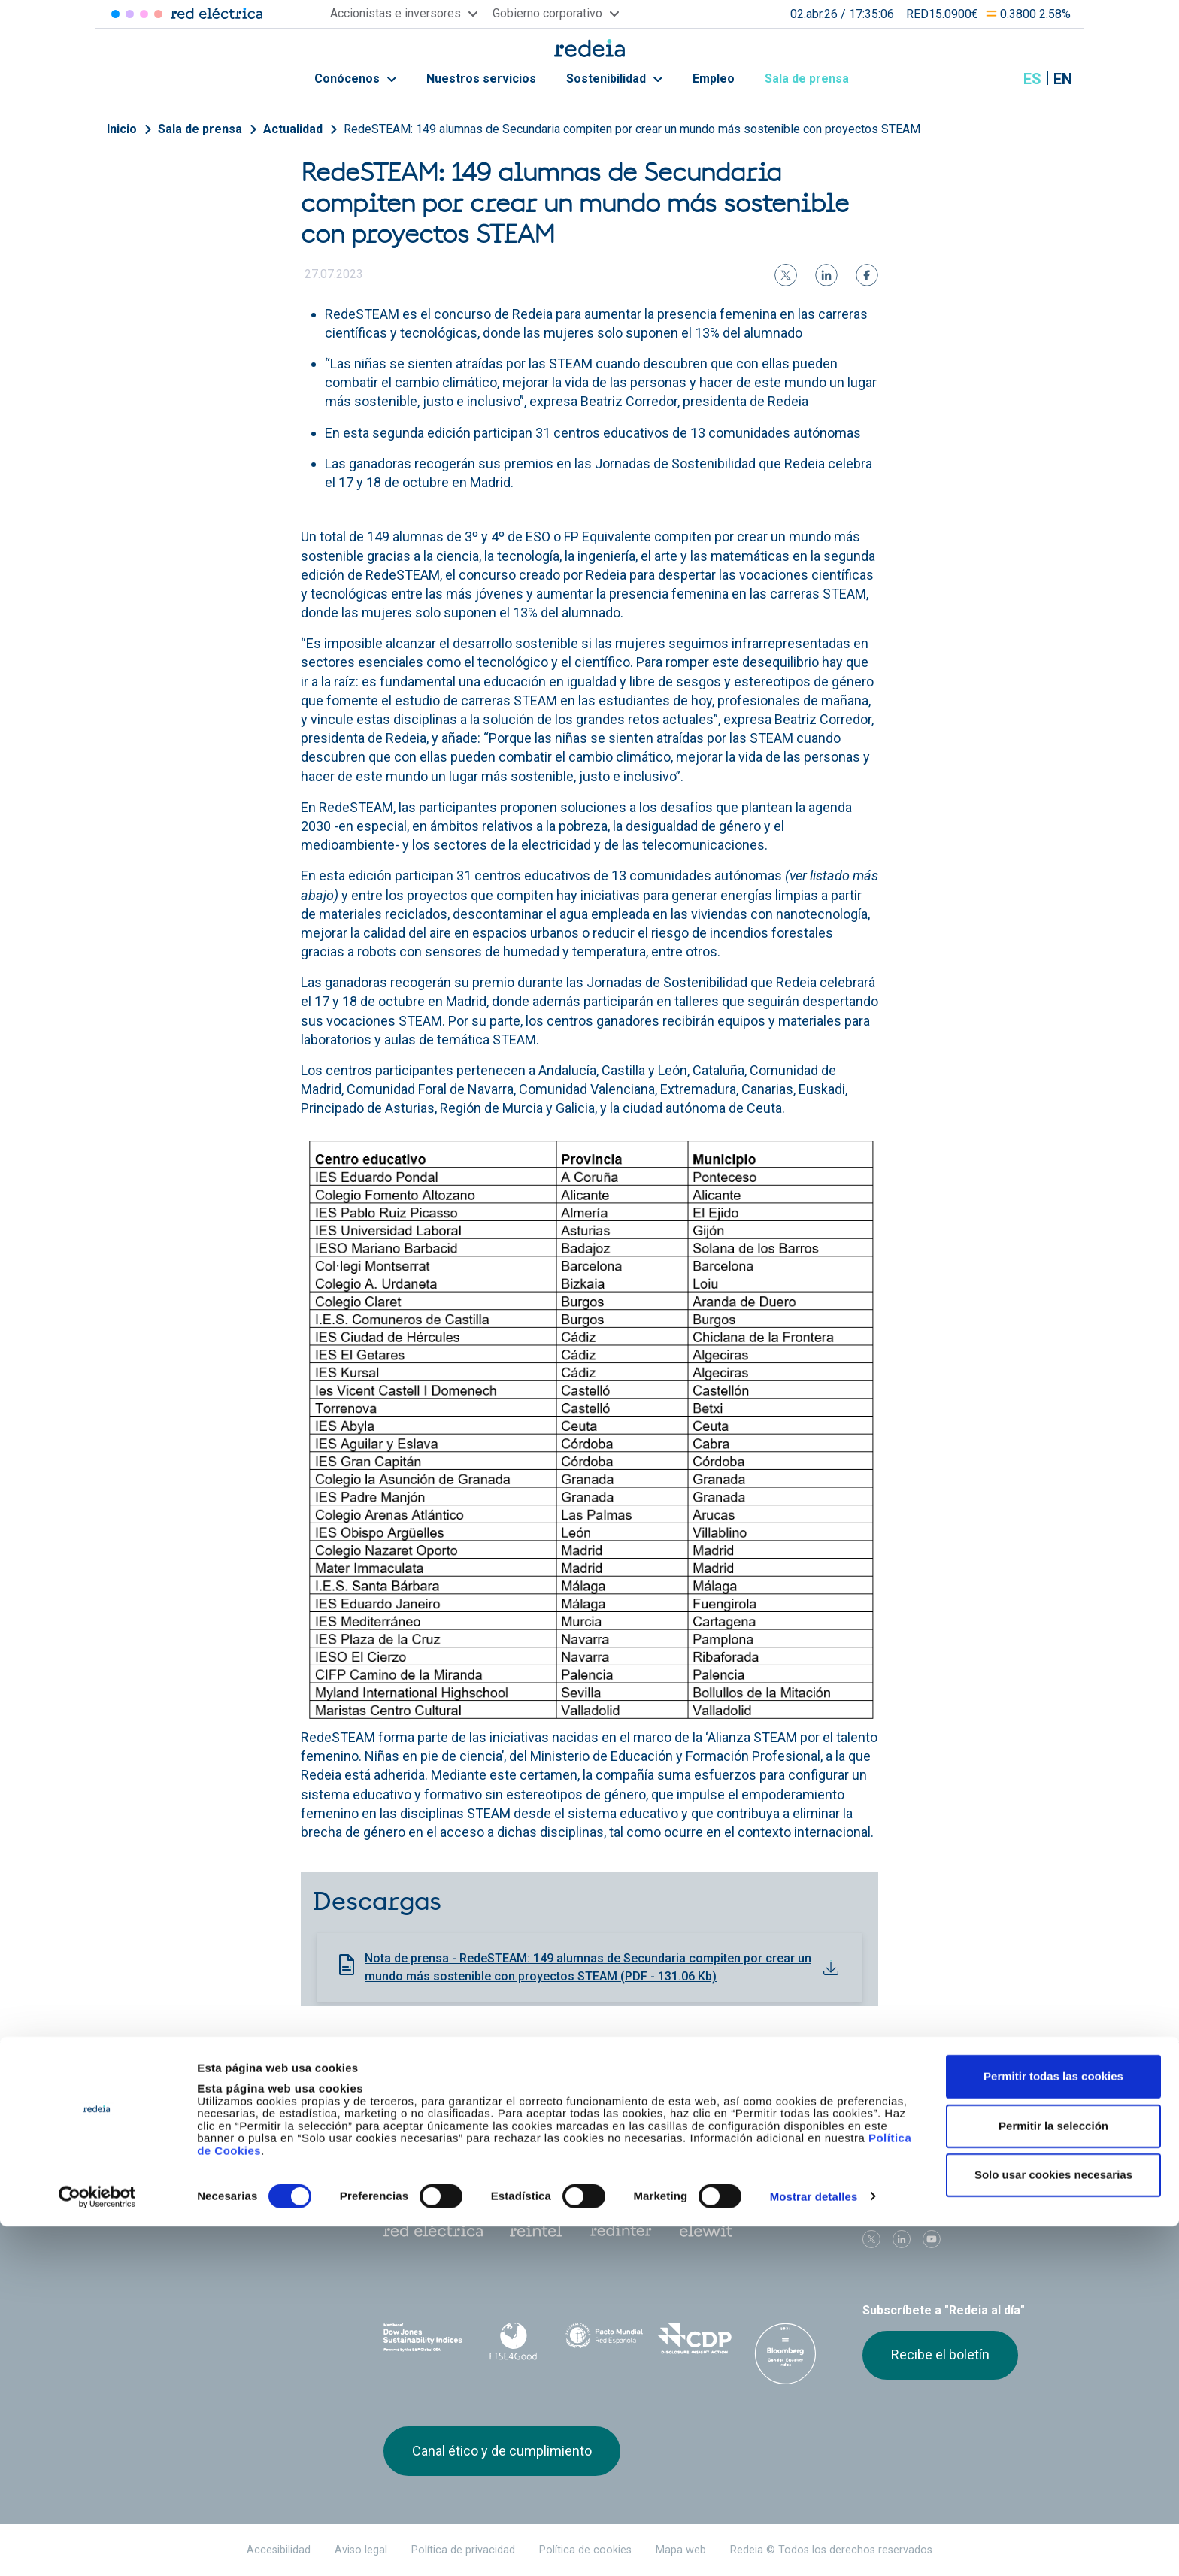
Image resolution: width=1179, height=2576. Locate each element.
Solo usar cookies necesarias (1053, 2524)
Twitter (871, 2239)
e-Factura (408, 2151)
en (1062, 79)
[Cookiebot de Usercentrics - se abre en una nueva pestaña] (97, 2546)
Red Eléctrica (433, 2231)
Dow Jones (422, 2339)
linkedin (902, 2239)
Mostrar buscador (995, 79)
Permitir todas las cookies (1053, 2426)
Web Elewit (706, 2231)
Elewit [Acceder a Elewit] (158, 14)
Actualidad (293, 129)
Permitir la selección (1053, 2475)
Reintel (536, 2231)
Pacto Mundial (604, 2339)
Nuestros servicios (481, 78)
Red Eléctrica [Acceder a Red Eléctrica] (115, 14)
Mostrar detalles (814, 2546)
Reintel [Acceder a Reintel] (144, 14)
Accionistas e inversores (448, 2124)
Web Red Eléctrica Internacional (621, 2231)
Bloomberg (785, 2353)
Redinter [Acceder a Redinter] (130, 14)
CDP (695, 2338)
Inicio (122, 129)
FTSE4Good (513, 2341)
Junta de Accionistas (753, 2124)
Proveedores (891, 2124)
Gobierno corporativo (596, 2124)
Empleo (714, 78)
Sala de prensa (815, 78)
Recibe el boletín (940, 2354)
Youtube (932, 2239)
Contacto (564, 2151)
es (1032, 79)
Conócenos (355, 78)
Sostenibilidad (614, 78)
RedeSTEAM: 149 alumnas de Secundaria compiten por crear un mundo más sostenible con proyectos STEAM (632, 129)
